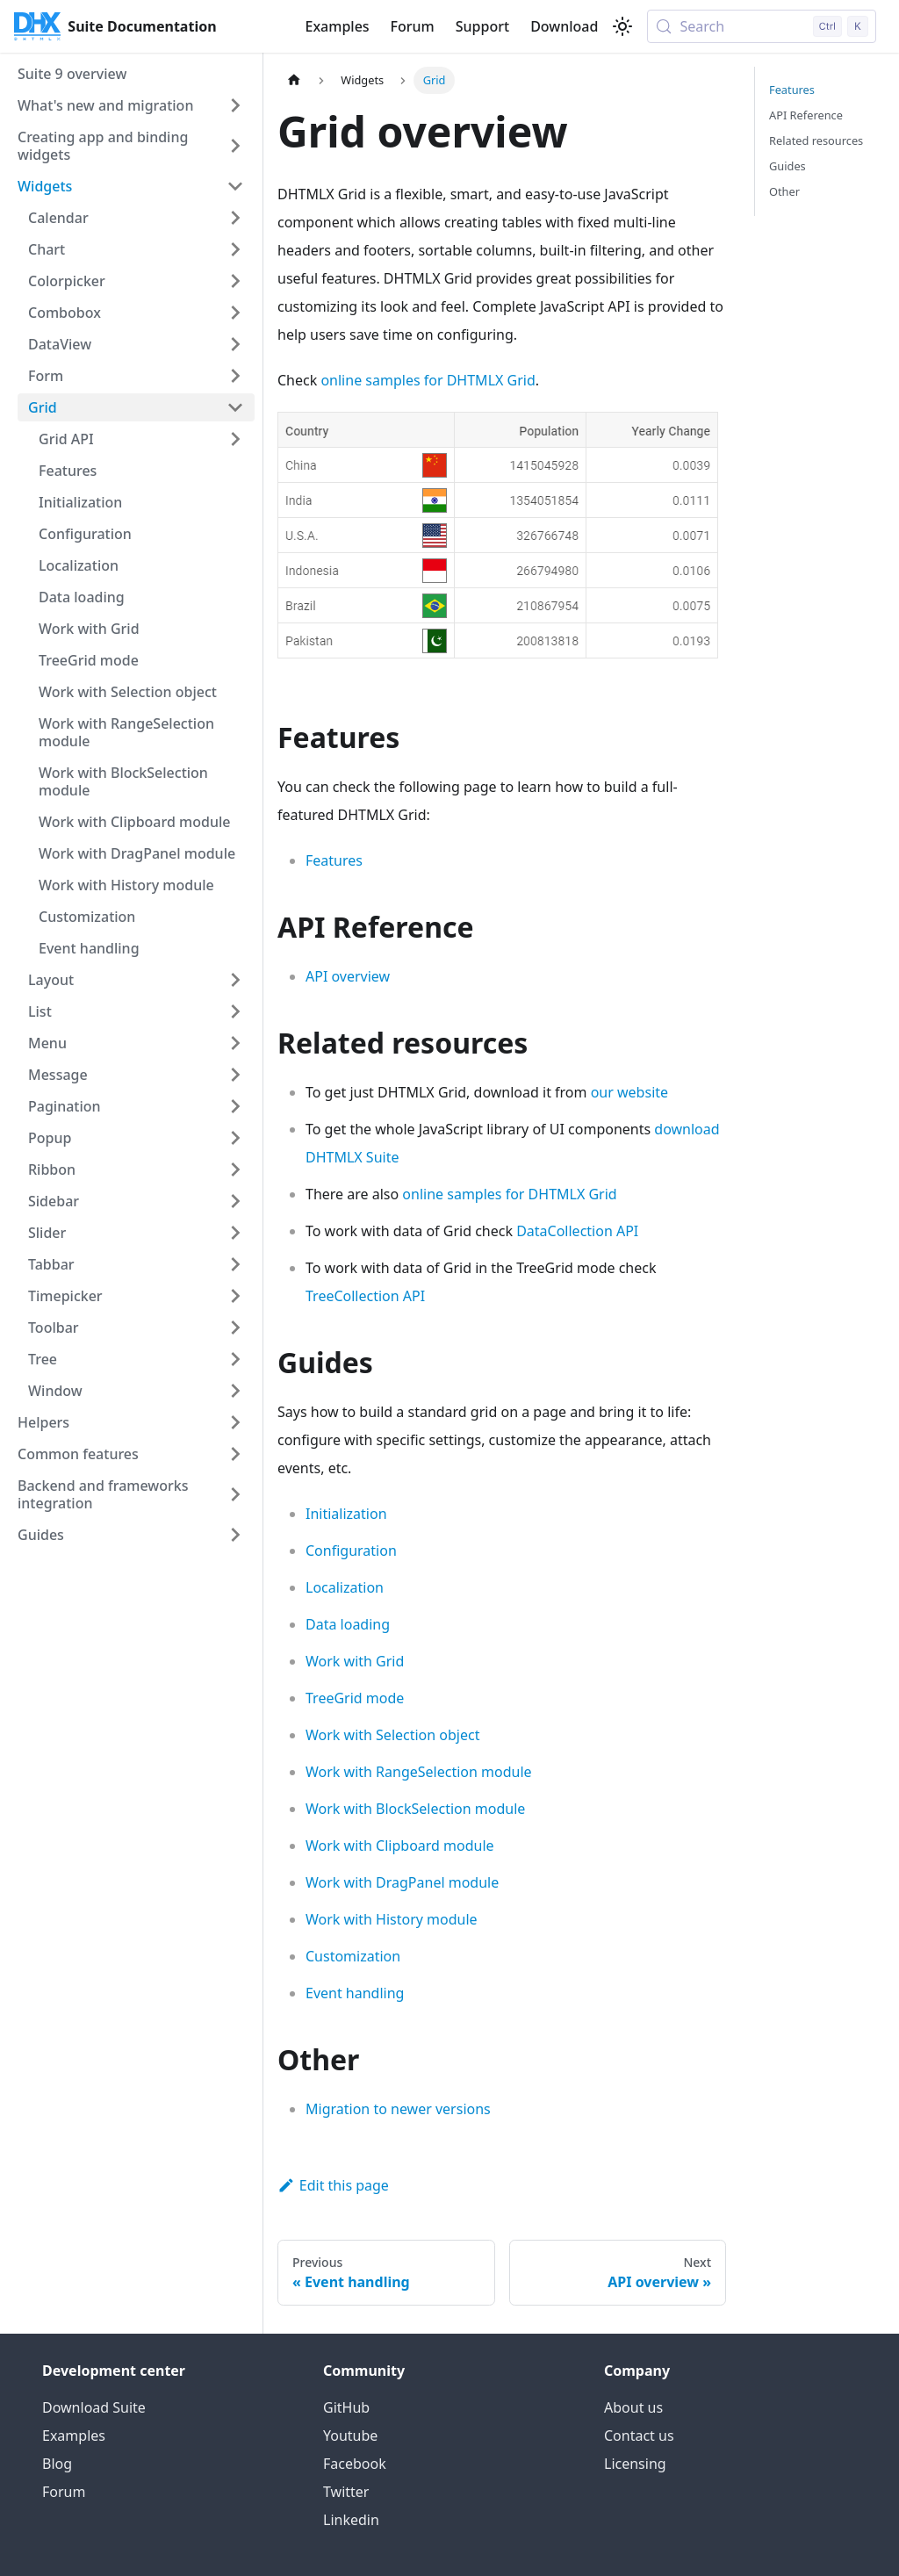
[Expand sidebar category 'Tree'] (235, 1359)
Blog (57, 2463)
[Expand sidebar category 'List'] (235, 1011)
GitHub (346, 2407)
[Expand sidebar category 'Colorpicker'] (235, 281)
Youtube (350, 2435)
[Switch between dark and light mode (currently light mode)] (622, 26)
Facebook (354, 2463)
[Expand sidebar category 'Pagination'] (235, 1106)
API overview (348, 976)
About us (633, 2407)
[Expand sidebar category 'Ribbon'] (235, 1169)
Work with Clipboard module (400, 1845)
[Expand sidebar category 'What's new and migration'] (235, 105)
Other (784, 191)
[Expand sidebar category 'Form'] (235, 376)
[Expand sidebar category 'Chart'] (235, 249)
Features (334, 860)
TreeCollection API (365, 1296)
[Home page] (294, 80)
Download (564, 26)
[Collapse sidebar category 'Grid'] (235, 407)
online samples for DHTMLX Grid (427, 380)
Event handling (355, 1993)
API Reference (806, 115)
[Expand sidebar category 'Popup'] (235, 1138)
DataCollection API (577, 1231)
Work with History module (392, 1919)
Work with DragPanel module (402, 1882)
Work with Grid (355, 1661)
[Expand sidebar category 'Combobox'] (235, 313)
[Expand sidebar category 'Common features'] (235, 1454)
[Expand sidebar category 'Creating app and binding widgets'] (235, 146)
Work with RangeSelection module (419, 1771)
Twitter (346, 2491)
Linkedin (351, 2519)
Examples (337, 26)
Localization (345, 1587)
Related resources (816, 140)
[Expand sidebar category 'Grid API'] (235, 439)
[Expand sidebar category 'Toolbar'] (235, 1327)
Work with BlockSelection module (415, 1808)
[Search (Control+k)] (761, 26)
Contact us (639, 2435)
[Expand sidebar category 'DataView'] (235, 344)
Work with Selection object (392, 1735)
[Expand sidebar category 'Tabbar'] (235, 1264)
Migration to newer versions (398, 2109)
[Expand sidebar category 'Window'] (235, 1391)
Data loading (348, 1624)
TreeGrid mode (355, 1698)
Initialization (346, 1513)
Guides (787, 166)
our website (629, 1092)
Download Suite (94, 2407)
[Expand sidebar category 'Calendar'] (235, 218)
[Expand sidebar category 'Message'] (235, 1075)
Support (482, 26)
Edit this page (333, 2185)
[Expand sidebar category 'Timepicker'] (235, 1296)
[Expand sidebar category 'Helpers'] (235, 1422)
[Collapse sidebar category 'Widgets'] (235, 186)
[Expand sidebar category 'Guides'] (235, 1535)
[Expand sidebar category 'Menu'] (235, 1043)
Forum (413, 26)
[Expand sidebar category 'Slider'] (235, 1233)
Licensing (635, 2463)
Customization (353, 1956)
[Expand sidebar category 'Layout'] (235, 980)
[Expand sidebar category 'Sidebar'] (235, 1201)
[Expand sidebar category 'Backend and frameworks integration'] (235, 1494)
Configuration (351, 1550)
